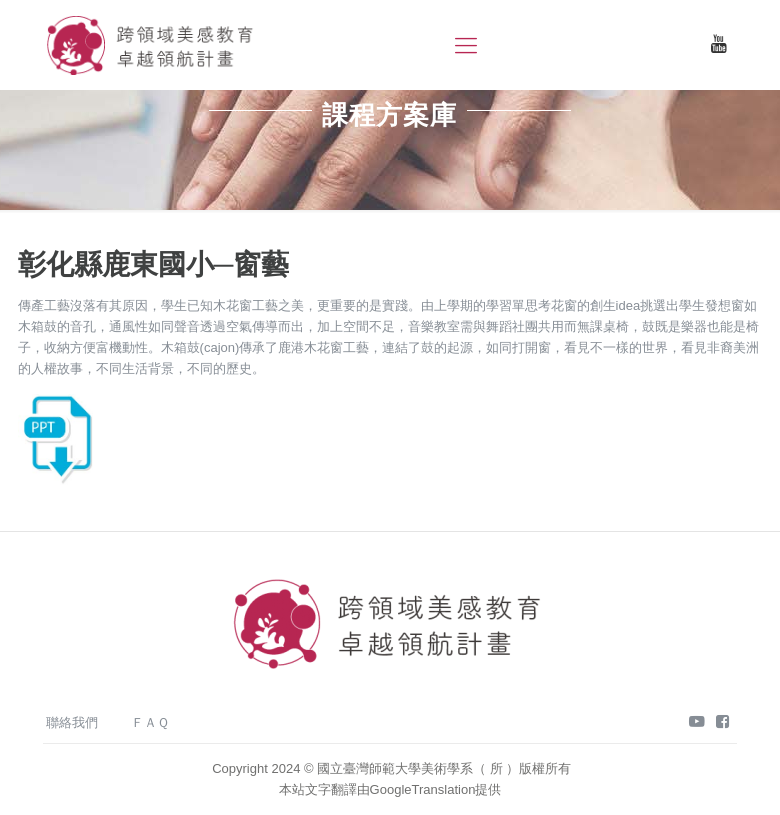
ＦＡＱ (150, 722)
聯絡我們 (72, 722)
